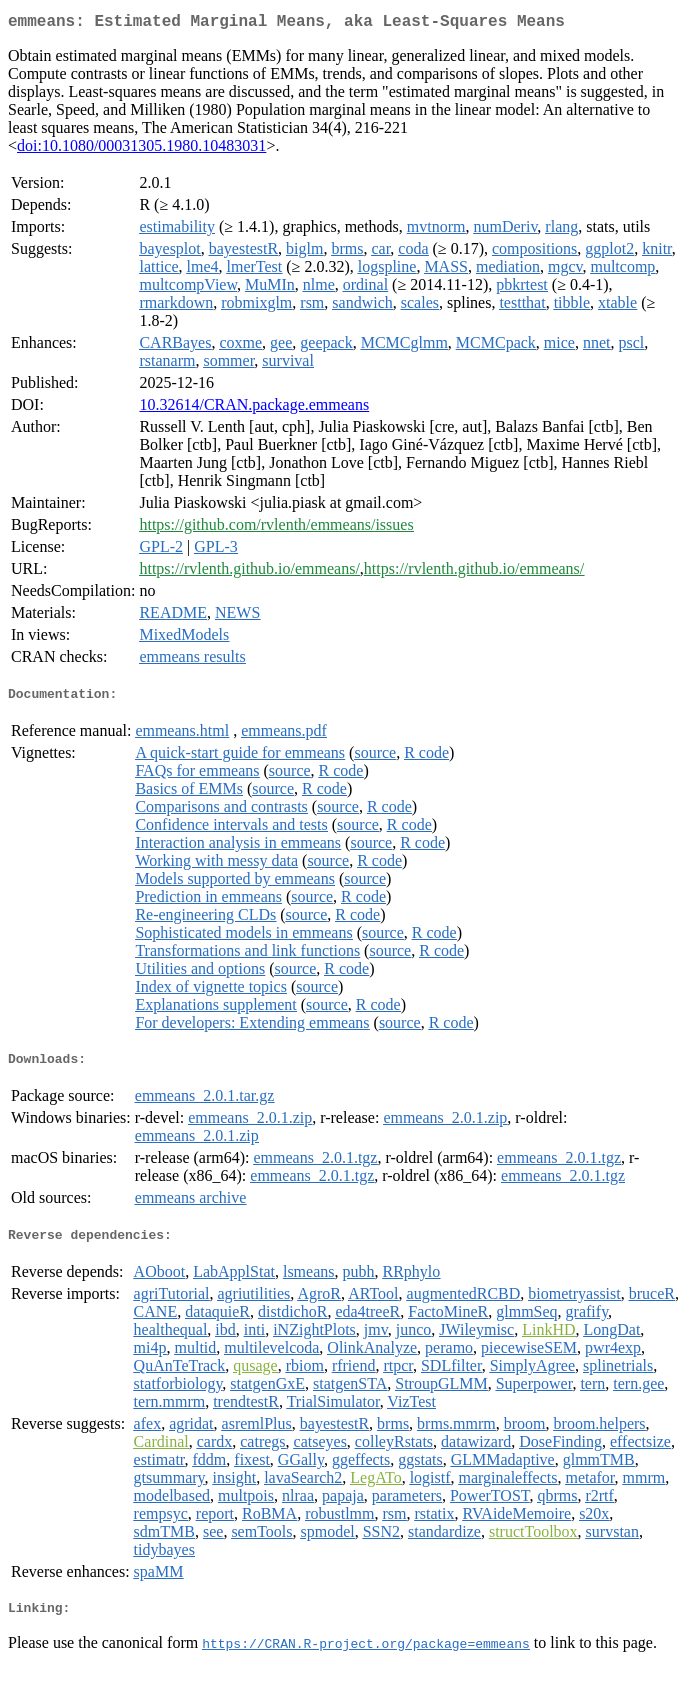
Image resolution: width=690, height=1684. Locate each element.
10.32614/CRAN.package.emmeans (254, 408)
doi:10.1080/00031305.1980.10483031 (141, 149)
